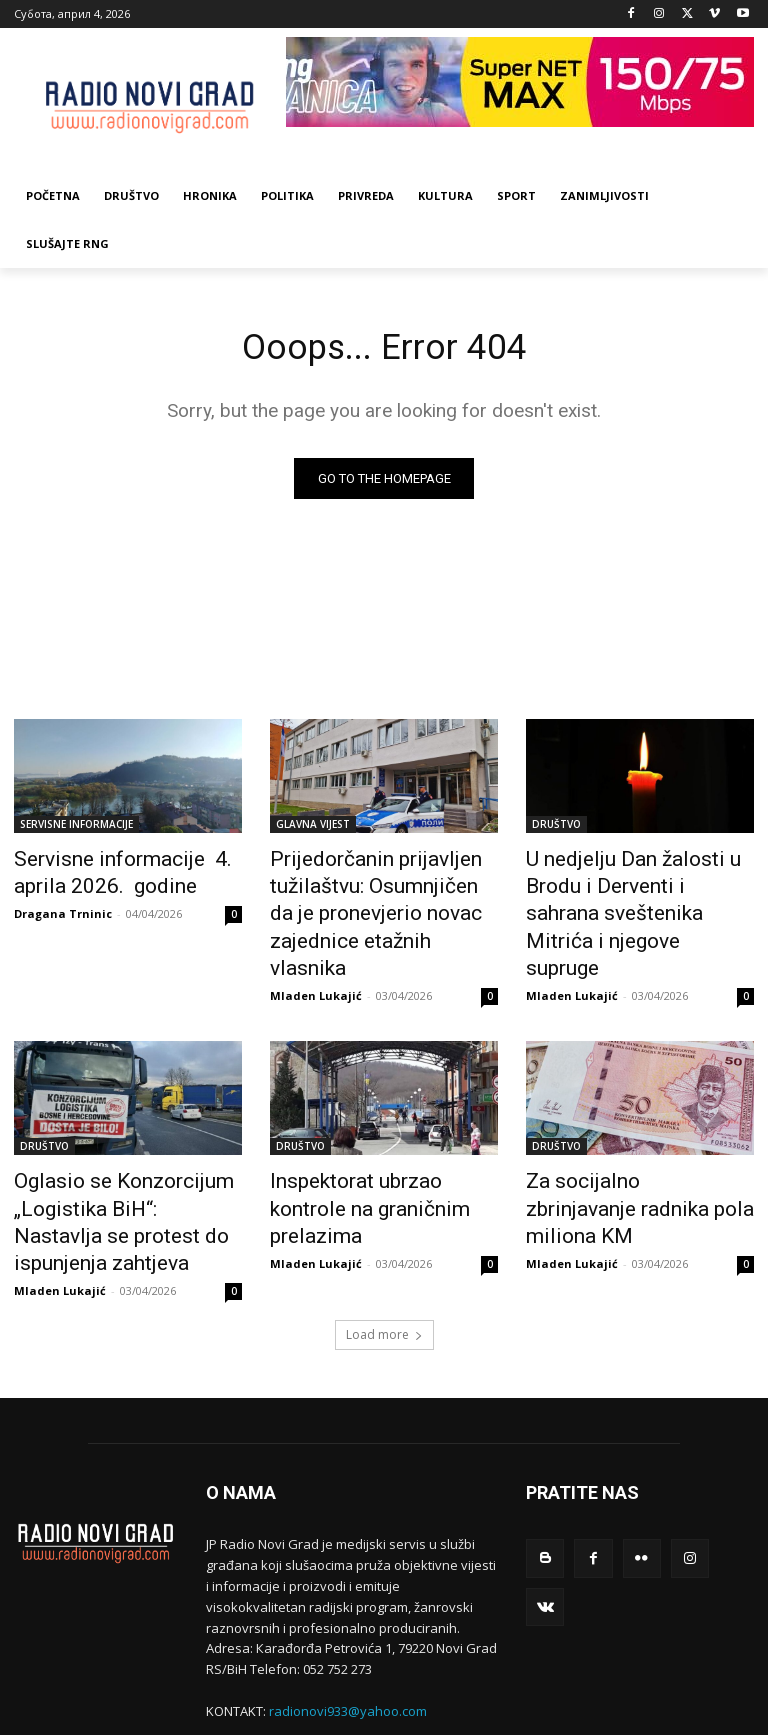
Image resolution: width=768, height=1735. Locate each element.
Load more (384, 1248)
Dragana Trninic (63, 908)
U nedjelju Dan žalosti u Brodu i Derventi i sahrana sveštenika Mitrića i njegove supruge (639, 883)
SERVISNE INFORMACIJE (76, 828)
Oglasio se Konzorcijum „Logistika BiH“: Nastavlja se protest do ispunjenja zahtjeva (128, 1158)
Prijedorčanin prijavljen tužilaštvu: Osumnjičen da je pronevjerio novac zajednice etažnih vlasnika (375, 894)
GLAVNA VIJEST (313, 828)
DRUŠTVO (556, 828)
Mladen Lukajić (316, 952)
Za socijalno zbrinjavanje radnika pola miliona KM (620, 1147)
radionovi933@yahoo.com (348, 1625)
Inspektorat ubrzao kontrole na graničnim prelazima (374, 1147)
